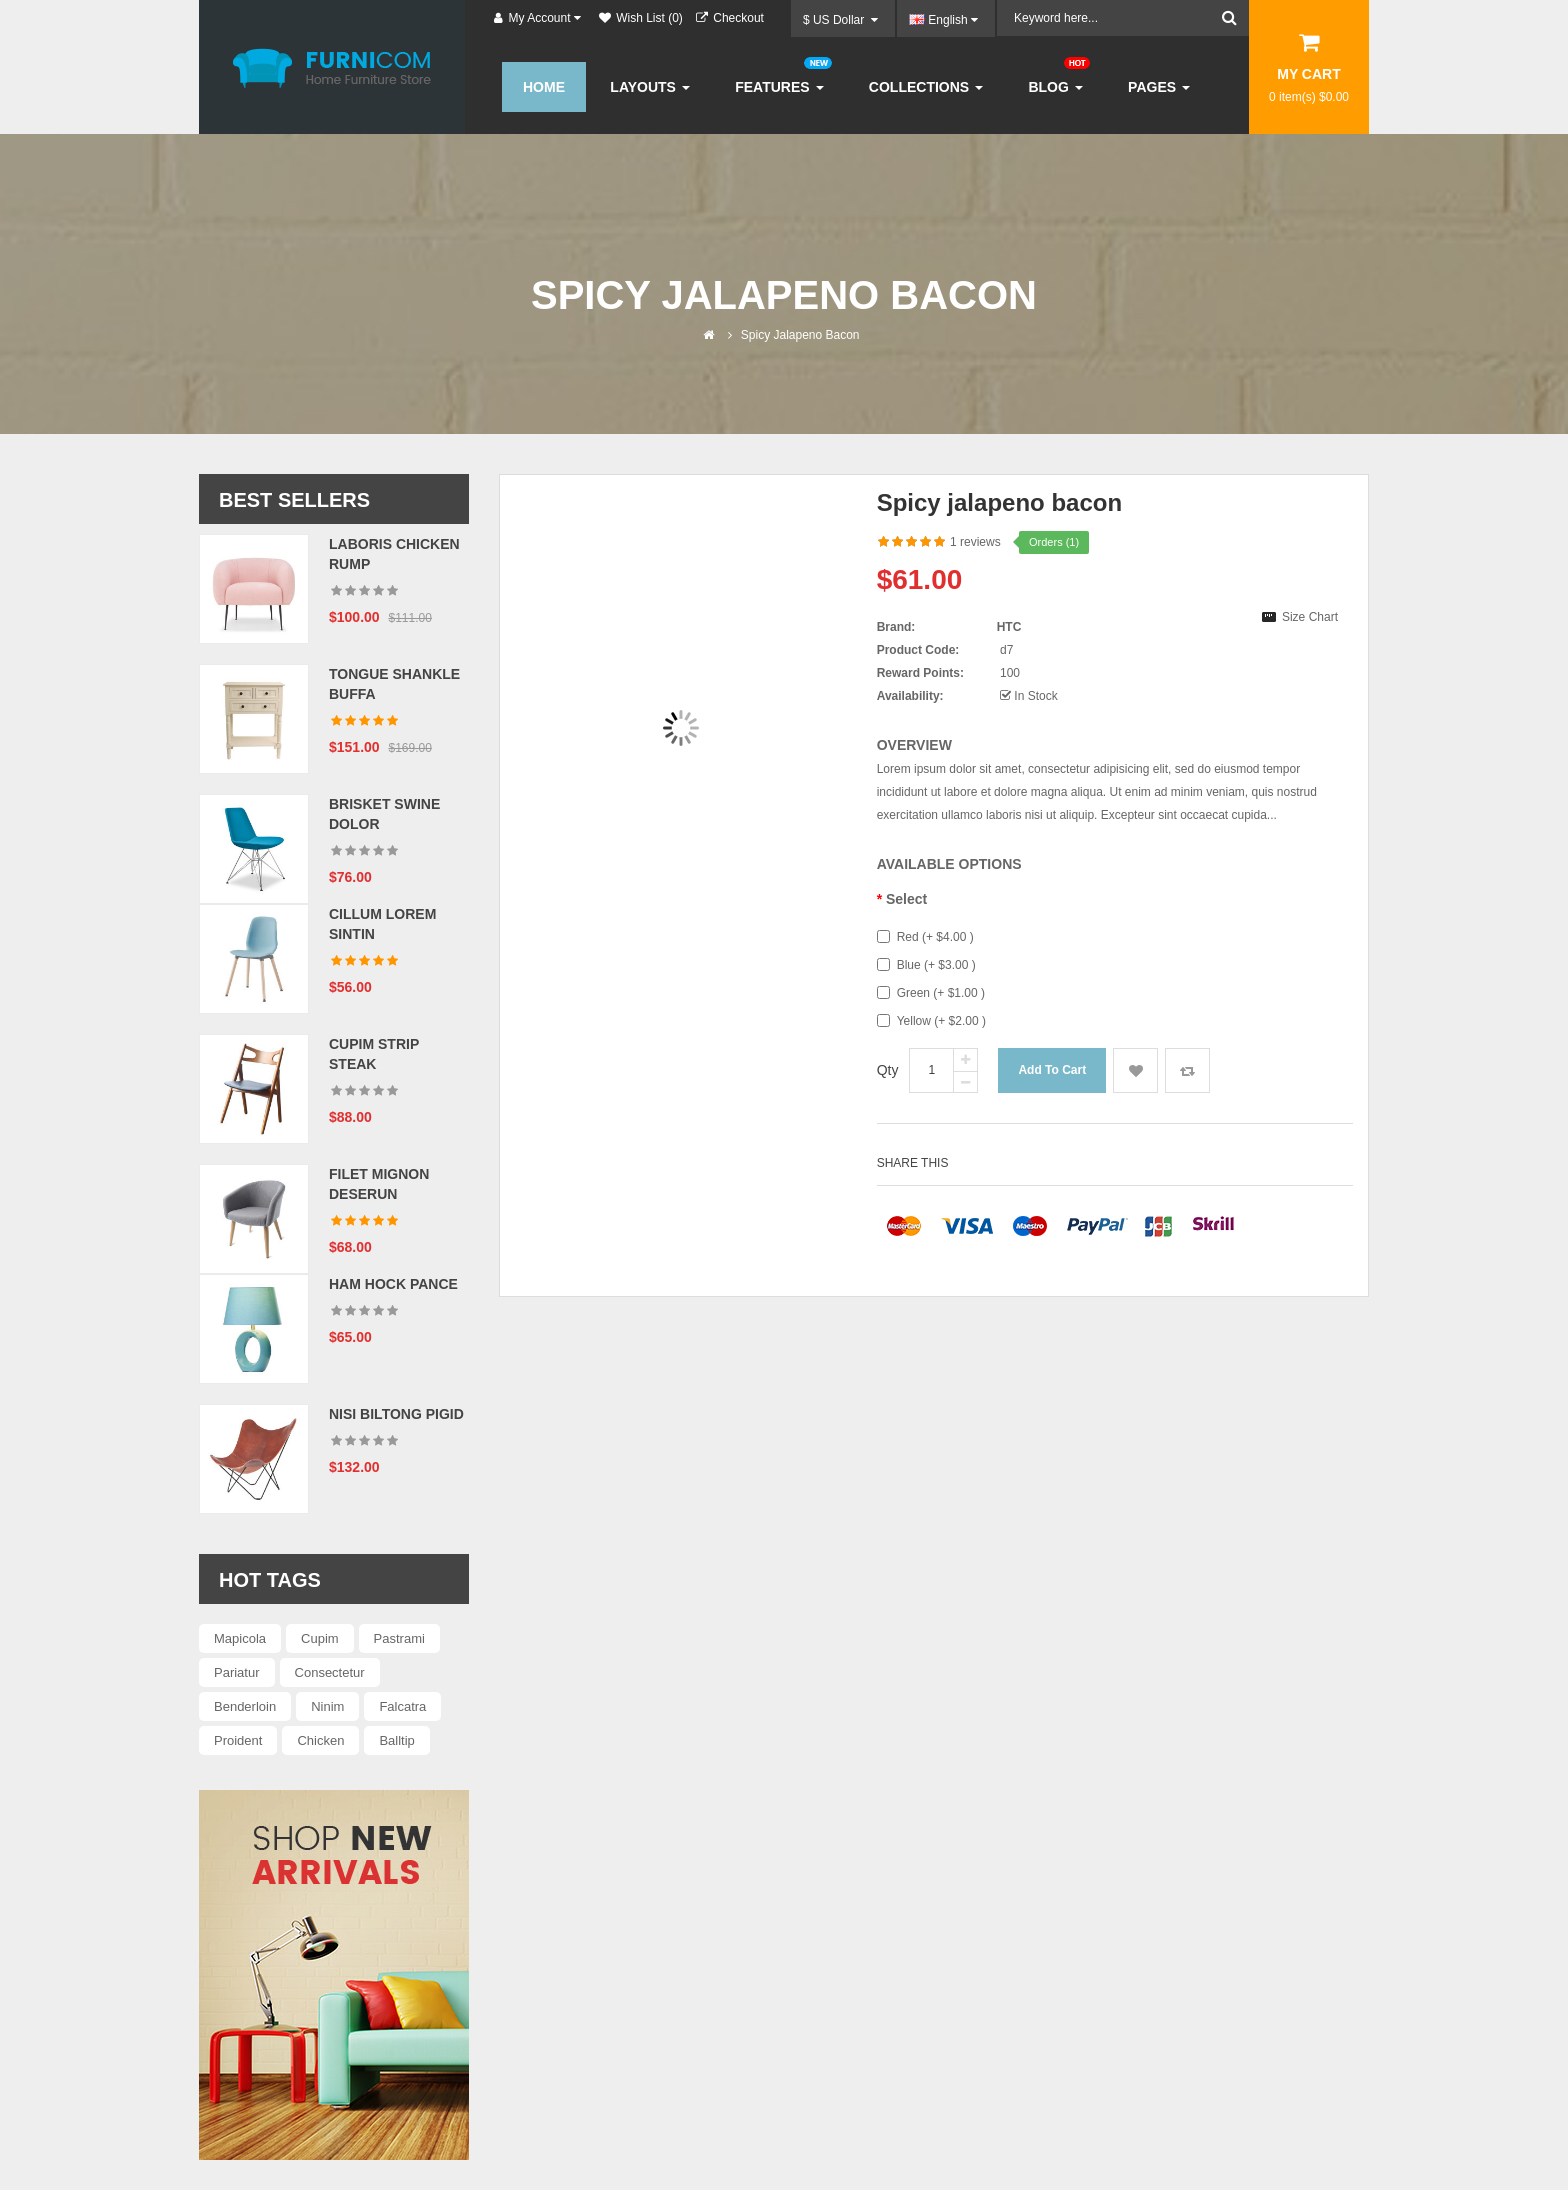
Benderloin (245, 1706)
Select (906, 899)
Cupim (320, 1638)
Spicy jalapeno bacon (800, 335)
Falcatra (402, 1706)
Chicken (320, 1740)
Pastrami (399, 1638)
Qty (888, 1070)
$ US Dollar (840, 20)
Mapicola (240, 1638)
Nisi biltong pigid (396, 1414)
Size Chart (1310, 617)
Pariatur (237, 1672)
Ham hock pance (393, 1284)
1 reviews (975, 542)
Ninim (327, 1706)
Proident (238, 1740)
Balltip (396, 1740)
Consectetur (330, 1672)
